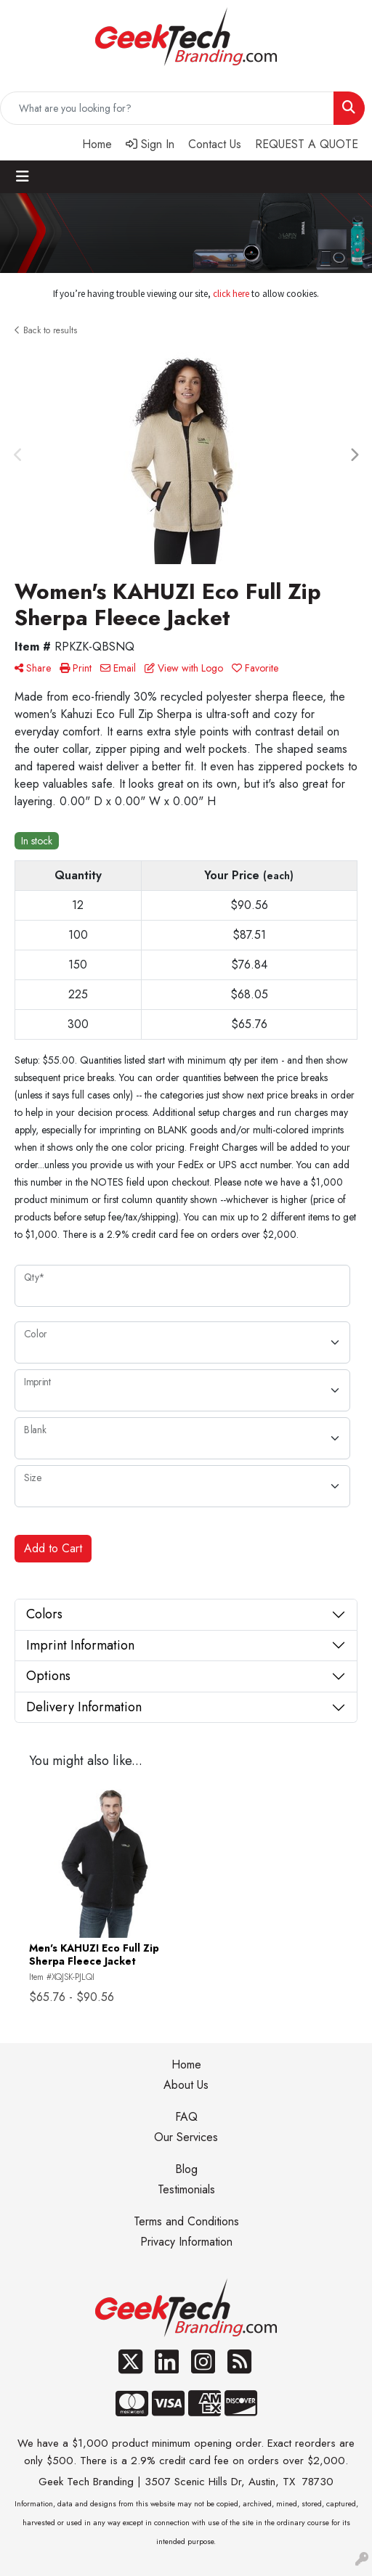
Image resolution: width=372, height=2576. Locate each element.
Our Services (186, 2137)
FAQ (186, 2116)
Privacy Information (186, 2241)
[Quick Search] (167, 108)
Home (186, 2064)
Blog (186, 2169)
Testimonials (186, 2189)
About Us (186, 2084)
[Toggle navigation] (22, 176)
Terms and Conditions (186, 2221)
